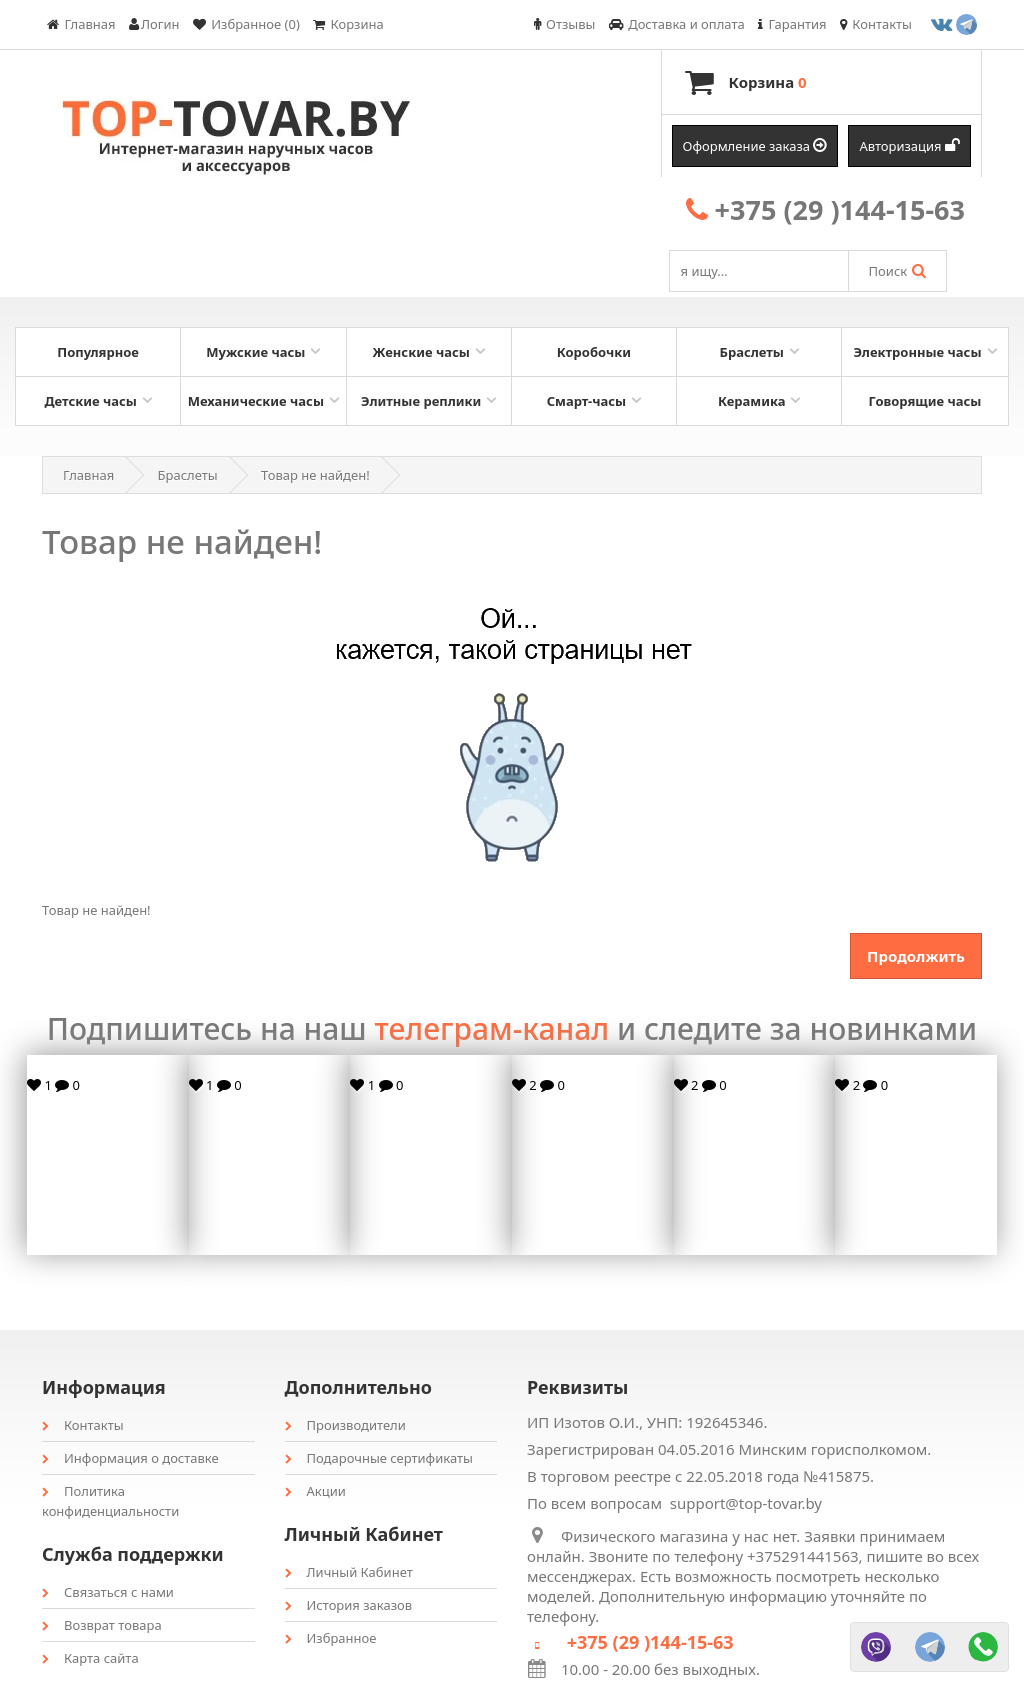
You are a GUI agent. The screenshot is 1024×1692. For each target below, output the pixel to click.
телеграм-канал (491, 1028)
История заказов (349, 1605)
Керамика (751, 401)
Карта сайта (90, 1658)
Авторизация (909, 146)
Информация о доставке (130, 1458)
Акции (315, 1491)
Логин (154, 24)
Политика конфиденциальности (110, 1501)
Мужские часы (255, 352)
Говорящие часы (925, 401)
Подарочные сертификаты (379, 1458)
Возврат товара (102, 1625)
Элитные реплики (421, 401)
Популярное (98, 352)
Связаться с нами (108, 1592)
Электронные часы (917, 352)
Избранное (331, 1638)
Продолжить (916, 956)
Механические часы (256, 401)
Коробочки (594, 352)
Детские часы (90, 401)
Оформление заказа (755, 146)
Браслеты (751, 352)
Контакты (83, 1425)
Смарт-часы (587, 401)
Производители (345, 1425)
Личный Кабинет (349, 1572)
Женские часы (421, 352)
